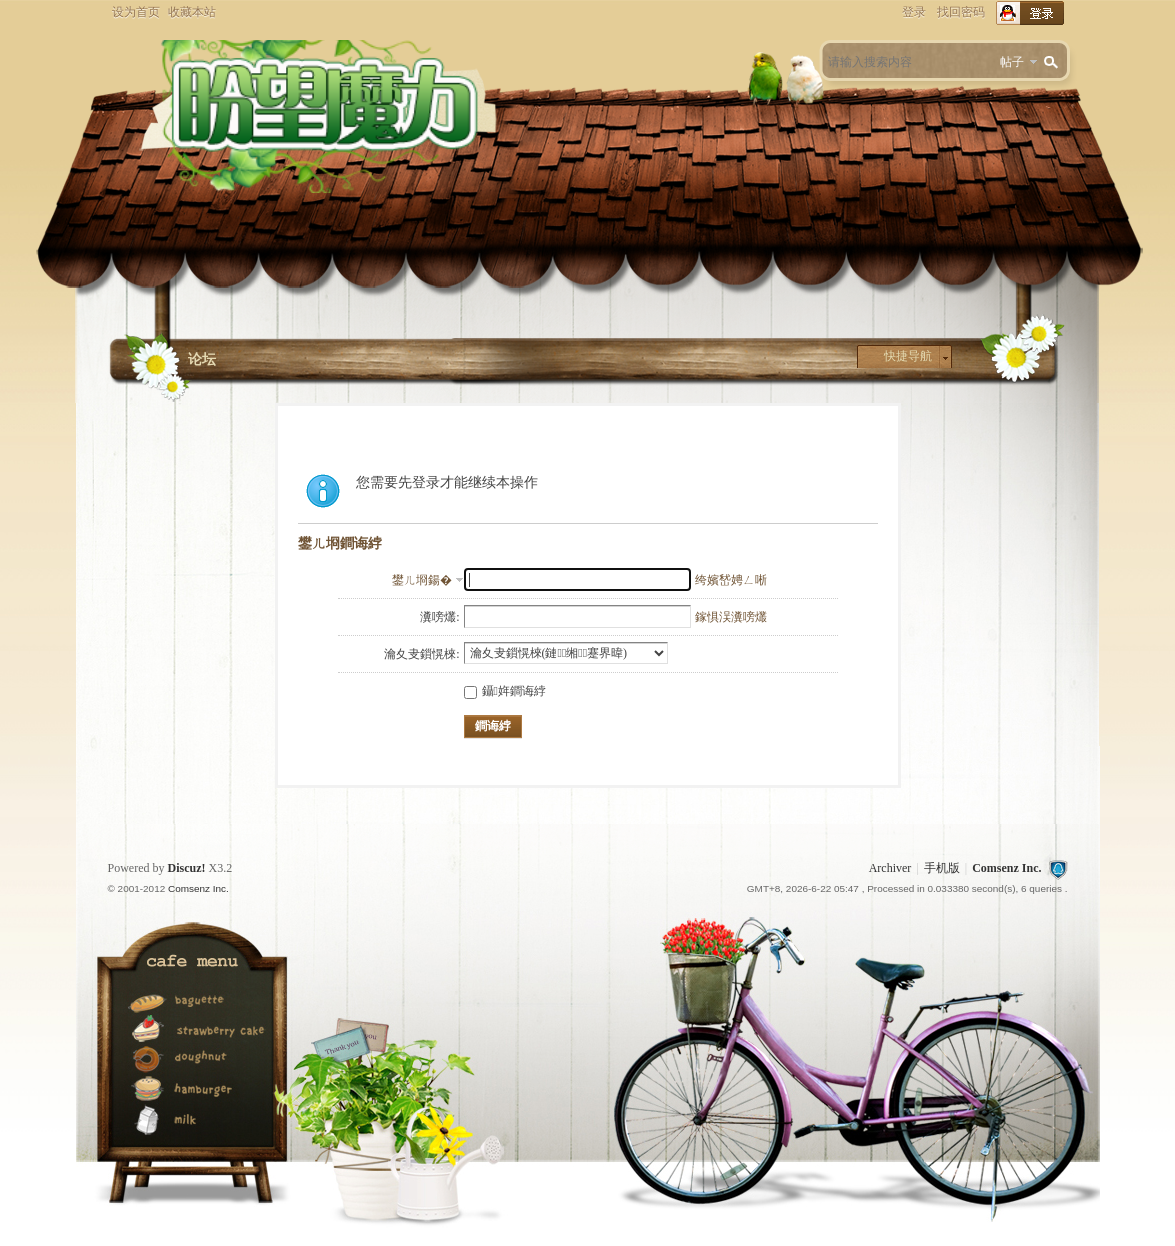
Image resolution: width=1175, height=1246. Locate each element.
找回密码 (961, 12)
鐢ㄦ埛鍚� (422, 580)
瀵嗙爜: (439, 617)
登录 (914, 12)
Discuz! (187, 868)
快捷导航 (908, 356)
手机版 (942, 868)
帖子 (1012, 62)
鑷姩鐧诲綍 (505, 691)
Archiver (890, 868)
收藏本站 (192, 12)
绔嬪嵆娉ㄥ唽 (731, 580)
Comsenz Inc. (1006, 868)
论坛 (202, 359)
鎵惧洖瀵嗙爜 (731, 617)
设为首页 (136, 12)
